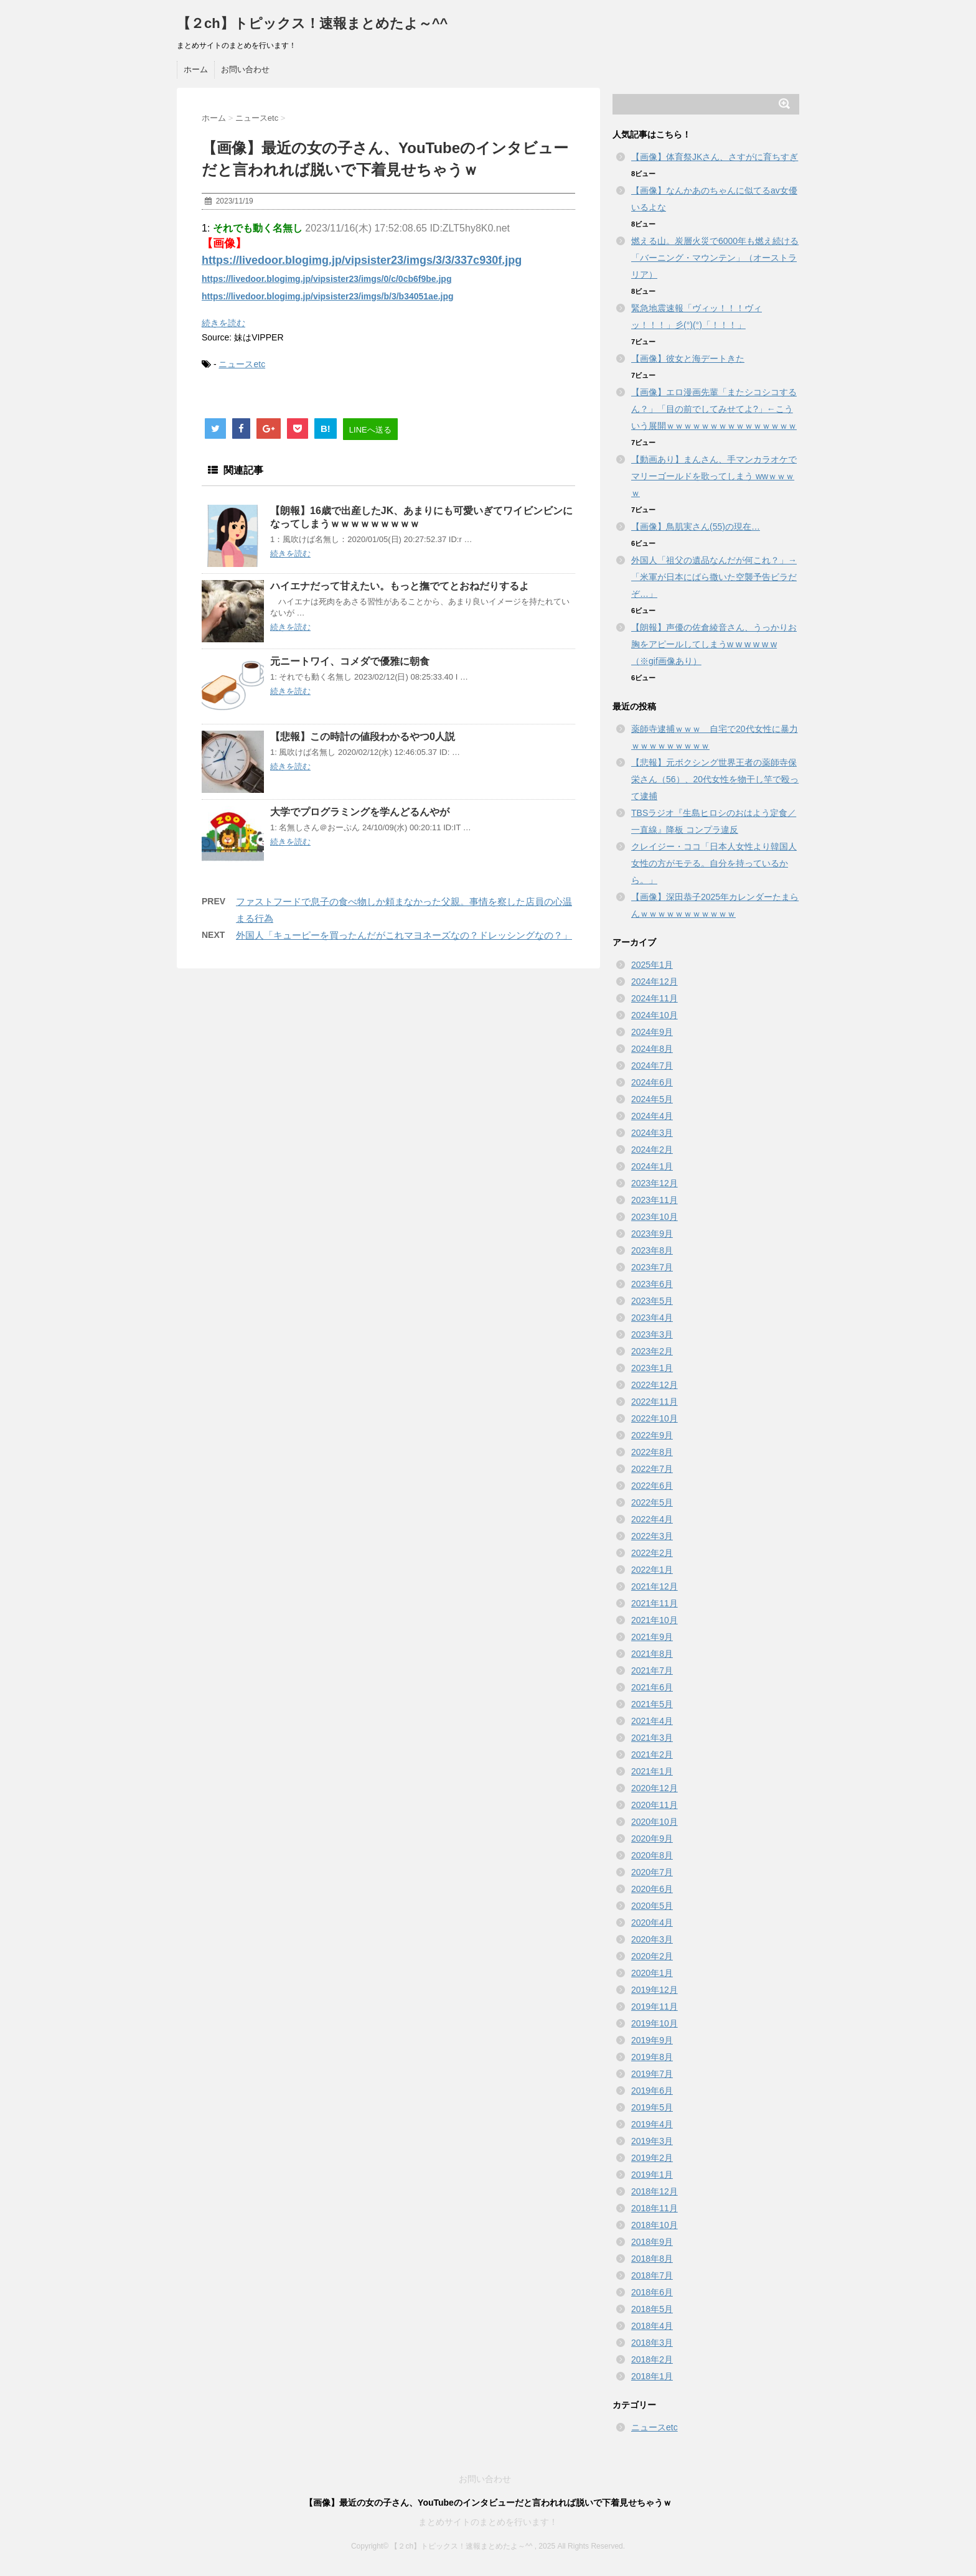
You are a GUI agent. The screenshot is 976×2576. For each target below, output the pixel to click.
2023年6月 (652, 1284)
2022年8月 (652, 1452)
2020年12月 (654, 1788)
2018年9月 (652, 2242)
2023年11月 (654, 1200)
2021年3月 (652, 1738)
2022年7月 (652, 1469)
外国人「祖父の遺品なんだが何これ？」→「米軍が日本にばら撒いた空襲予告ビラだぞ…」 (714, 577)
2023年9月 (652, 1234)
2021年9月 (652, 1637)
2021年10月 (654, 1620)
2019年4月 (652, 2124)
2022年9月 (652, 1435)
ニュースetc (241, 364)
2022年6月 (652, 1486)
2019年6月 (652, 2091)
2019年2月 (652, 2158)
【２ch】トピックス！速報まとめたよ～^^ (312, 23)
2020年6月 (652, 1889)
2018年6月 (652, 2292)
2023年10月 (654, 1217)
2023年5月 (652, 1301)
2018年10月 (654, 2225)
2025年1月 (652, 965)
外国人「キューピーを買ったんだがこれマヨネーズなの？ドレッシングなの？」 (404, 935)
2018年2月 (652, 2359)
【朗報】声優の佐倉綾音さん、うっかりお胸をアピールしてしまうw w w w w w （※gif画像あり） (714, 644)
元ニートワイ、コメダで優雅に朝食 (349, 661)
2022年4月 (652, 1519)
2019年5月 (652, 2107)
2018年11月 (654, 2208)
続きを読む (223, 323)
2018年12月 (654, 2191)
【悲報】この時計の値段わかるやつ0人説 (362, 736)
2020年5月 (652, 1906)
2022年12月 (654, 1385)
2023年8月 (652, 1250)
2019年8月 (652, 2057)
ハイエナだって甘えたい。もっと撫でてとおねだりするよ (399, 586)
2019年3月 (652, 2141)
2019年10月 (654, 2023)
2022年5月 (652, 1502)
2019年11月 (654, 2007)
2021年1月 (652, 1771)
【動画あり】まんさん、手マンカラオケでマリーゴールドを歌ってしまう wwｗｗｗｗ (714, 476)
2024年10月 (654, 1015)
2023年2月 (652, 1351)
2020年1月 (652, 1973)
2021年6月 (652, 1687)
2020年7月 (652, 1872)
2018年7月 (652, 2275)
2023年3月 (652, 1334)
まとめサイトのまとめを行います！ (488, 2522)
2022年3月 (652, 1536)
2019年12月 (654, 1990)
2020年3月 (652, 1939)
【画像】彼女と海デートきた (687, 358)
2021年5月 (652, 1704)
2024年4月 (652, 1116)
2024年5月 (652, 1099)
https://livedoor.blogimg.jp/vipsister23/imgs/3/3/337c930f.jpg (362, 260)
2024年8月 (652, 1049)
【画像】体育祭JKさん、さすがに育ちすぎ (714, 157)
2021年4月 (652, 1721)
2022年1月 (652, 1570)
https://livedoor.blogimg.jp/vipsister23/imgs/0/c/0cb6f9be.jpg (326, 279)
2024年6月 (652, 1082)
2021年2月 (652, 1754)
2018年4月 (652, 2326)
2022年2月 (652, 1553)
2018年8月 (652, 2259)
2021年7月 (652, 1670)
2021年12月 (654, 1586)
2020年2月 (652, 1956)
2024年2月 (652, 1150)
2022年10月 (654, 1418)
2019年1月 (652, 2175)
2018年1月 (652, 2376)
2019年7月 (652, 2074)
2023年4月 (652, 1318)
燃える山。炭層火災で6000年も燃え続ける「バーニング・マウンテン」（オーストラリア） (715, 257)
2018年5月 (652, 2309)
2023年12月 (654, 1183)
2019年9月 (652, 2040)
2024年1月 (652, 1166)
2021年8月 (652, 1654)
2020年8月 (652, 1855)
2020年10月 (654, 1822)
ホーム (196, 69)
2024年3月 (652, 1133)
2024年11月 (654, 998)
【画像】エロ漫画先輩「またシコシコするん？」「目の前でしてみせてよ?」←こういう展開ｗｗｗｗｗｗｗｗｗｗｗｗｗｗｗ (714, 409)
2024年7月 (652, 1065)
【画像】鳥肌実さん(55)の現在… (695, 527)
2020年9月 (652, 1838)
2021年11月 (654, 1603)
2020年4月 (652, 1922)
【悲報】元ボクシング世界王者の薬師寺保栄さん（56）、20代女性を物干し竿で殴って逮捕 (715, 779)
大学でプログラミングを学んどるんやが (359, 812)
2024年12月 (654, 981)
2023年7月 (652, 1267)
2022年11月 (654, 1402)
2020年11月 (654, 1805)
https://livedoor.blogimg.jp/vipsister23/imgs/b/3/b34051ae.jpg (328, 296)
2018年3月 (652, 2343)
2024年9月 (652, 1032)
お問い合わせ (245, 69)
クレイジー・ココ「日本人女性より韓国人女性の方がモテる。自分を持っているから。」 (714, 863)
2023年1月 (652, 1368)
